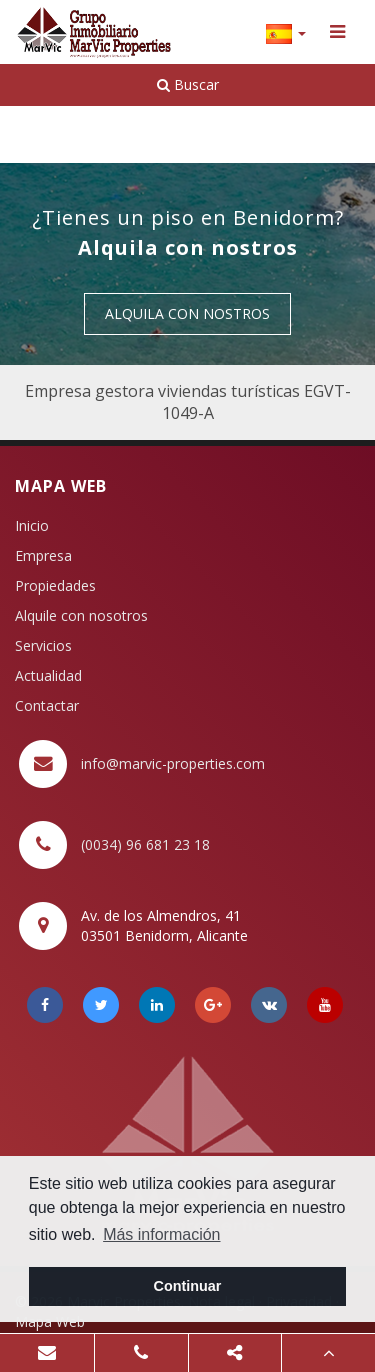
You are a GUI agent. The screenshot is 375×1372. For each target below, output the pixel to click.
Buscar (188, 84)
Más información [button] (161, 1234)
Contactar (47, 705)
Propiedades (55, 585)
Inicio (32, 525)
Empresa (43, 555)
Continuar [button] (188, 1286)
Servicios (43, 645)
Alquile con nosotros (81, 615)
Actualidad (48, 675)
